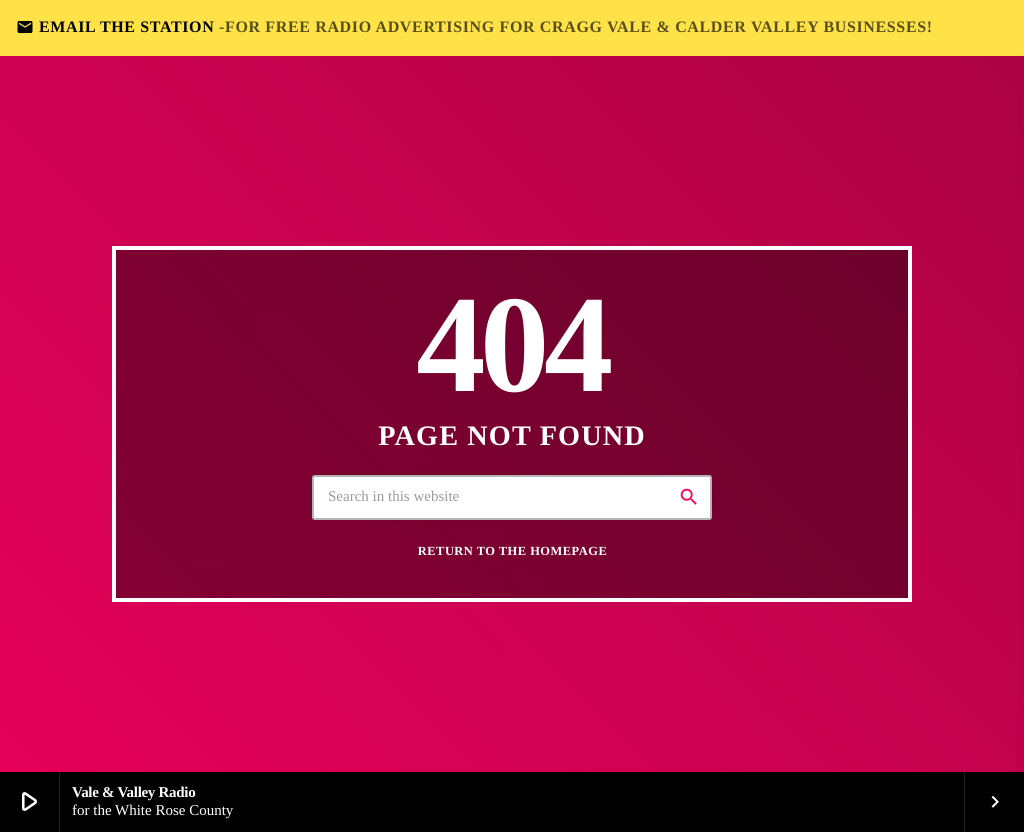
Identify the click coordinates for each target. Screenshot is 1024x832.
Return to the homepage (512, 551)
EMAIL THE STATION (474, 27)
